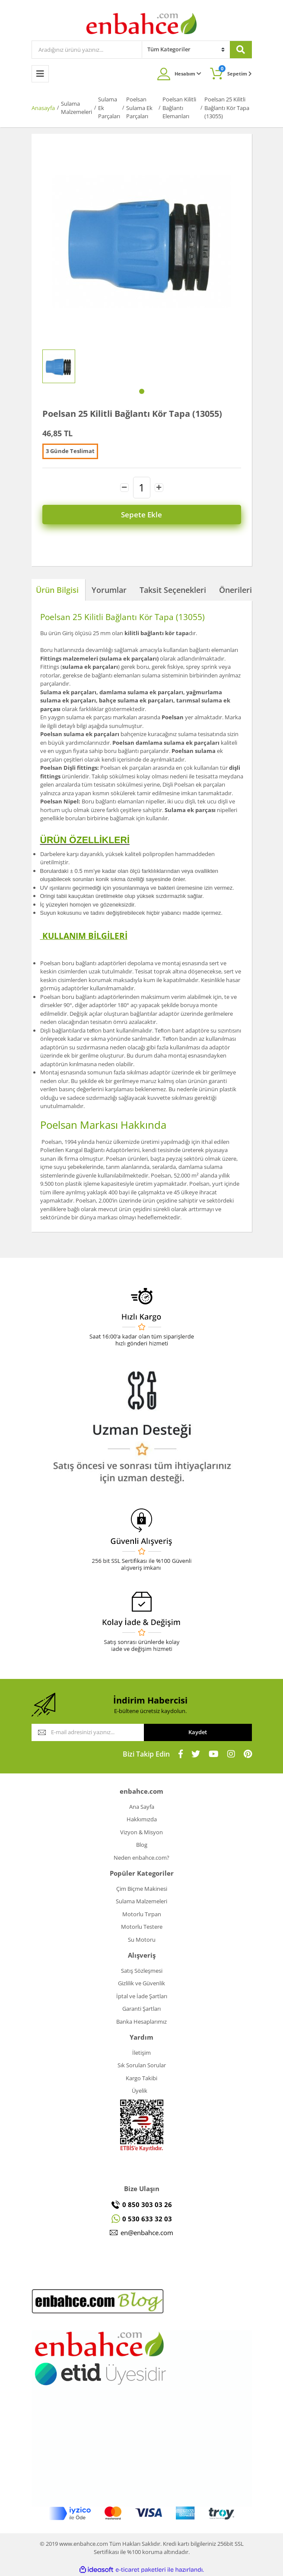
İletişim (141, 2052)
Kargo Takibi (141, 2078)
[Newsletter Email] (88, 1732)
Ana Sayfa (141, 1807)
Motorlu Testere (141, 1926)
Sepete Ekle (141, 515)
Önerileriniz (241, 590)
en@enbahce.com (147, 2232)
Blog (141, 1845)
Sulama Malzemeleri (141, 1901)
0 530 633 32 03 (147, 2218)
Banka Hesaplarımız (141, 2021)
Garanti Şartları (141, 2008)
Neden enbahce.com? (141, 1857)
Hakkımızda (142, 1819)
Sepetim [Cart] (235, 71)
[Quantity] (142, 487)
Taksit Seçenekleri (173, 590)
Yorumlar (109, 590)
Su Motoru (142, 1939)
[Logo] (141, 23)
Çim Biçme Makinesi (141, 1889)
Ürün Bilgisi (57, 590)
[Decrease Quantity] (124, 487)
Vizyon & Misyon (141, 1832)
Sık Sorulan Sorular (142, 2065)
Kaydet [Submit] (197, 1732)
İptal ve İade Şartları (141, 1996)
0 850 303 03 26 (147, 2204)
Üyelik (139, 2090)
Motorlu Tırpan (141, 1914)
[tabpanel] (58, 366)
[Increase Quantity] (159, 487)
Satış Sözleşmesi (141, 1971)
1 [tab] (141, 391)
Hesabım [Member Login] (188, 73)
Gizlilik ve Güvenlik (141, 1983)
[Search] (87, 49)
